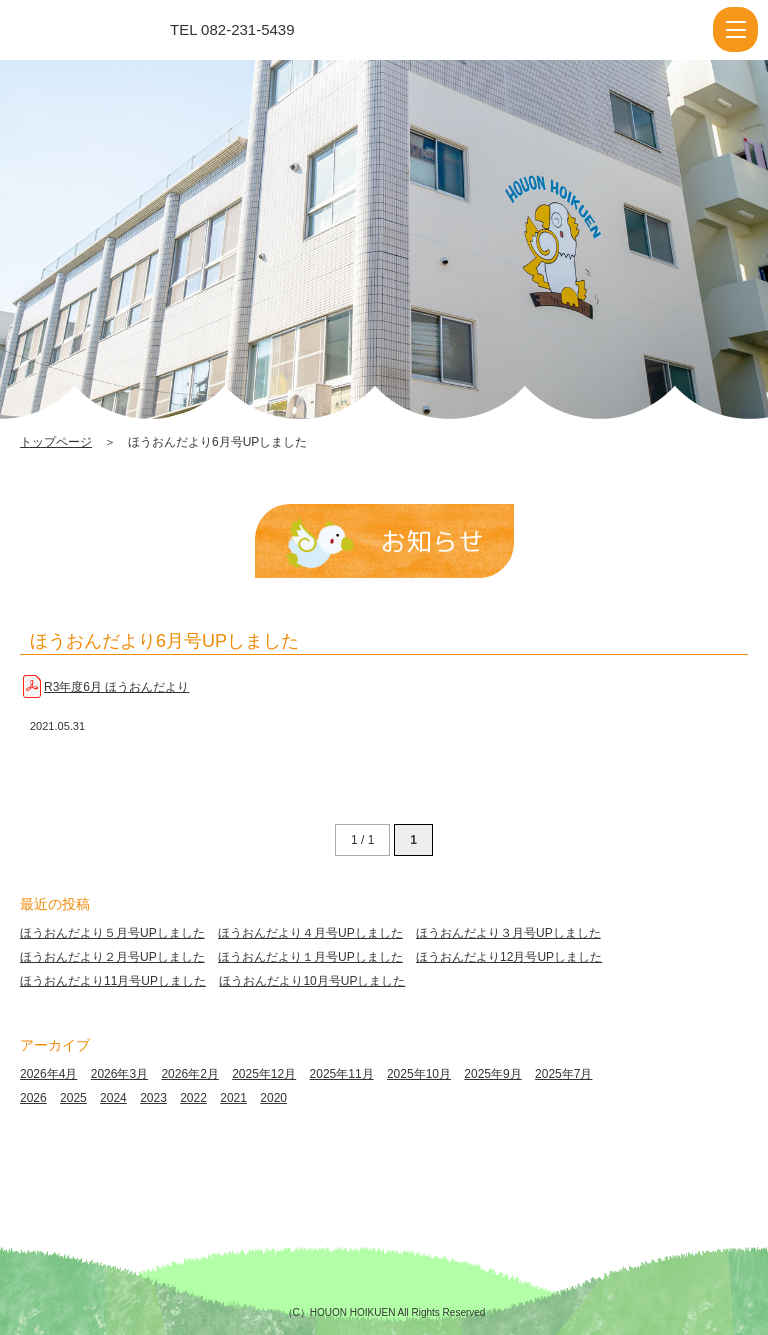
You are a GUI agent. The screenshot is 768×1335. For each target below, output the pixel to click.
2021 (233, 1098)
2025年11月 (342, 1074)
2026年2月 (189, 1074)
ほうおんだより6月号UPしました (164, 641)
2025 (73, 1098)
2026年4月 (48, 1074)
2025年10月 (419, 1074)
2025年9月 (492, 1074)
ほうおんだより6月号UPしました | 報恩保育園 (103, 30)
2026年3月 (119, 1074)
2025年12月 (264, 1074)
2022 (193, 1098)
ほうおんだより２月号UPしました (112, 957)
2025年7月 (563, 1074)
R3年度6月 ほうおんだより (116, 687)
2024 (113, 1098)
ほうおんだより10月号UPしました (312, 981)
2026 (33, 1098)
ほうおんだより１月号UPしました (310, 957)
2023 (153, 1098)
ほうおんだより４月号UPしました (310, 933)
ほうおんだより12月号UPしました (509, 957)
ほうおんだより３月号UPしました (508, 933)
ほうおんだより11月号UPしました (113, 981)
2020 (273, 1098)
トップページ (56, 442)
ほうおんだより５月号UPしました (112, 933)
